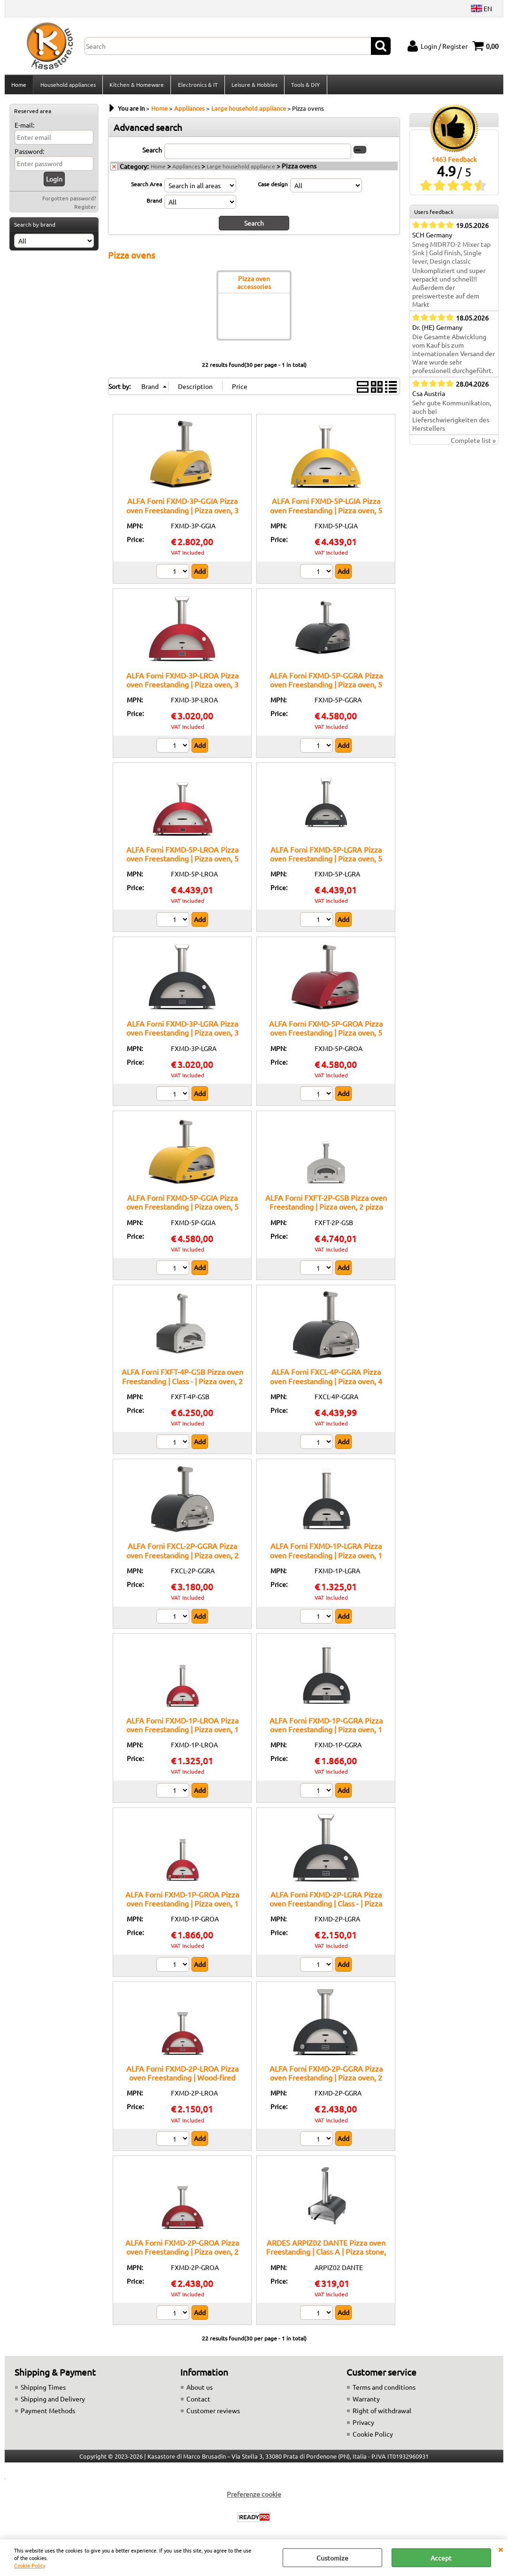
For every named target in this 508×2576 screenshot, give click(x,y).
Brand (154, 203)
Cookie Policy (29, 2565)
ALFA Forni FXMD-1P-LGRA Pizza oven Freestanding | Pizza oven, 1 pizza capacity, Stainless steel (326, 1557)
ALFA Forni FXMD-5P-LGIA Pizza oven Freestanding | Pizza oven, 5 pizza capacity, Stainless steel (326, 512)
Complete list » (473, 443)
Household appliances (67, 86)
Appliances (186, 169)
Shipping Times (43, 2389)
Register (85, 209)
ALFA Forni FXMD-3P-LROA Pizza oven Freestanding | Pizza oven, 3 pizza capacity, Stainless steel (182, 687)
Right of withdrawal (382, 2413)
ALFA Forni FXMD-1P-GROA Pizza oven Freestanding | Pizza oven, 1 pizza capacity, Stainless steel (182, 1906)
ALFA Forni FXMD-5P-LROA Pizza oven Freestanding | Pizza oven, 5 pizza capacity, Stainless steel (182, 861)
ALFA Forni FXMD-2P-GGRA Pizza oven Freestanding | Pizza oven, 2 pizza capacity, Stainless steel (326, 2080)
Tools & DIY (304, 86)
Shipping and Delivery (53, 2401)
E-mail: (24, 127)
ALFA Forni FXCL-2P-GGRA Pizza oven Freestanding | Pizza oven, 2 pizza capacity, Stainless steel (182, 1557)
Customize (332, 2557)
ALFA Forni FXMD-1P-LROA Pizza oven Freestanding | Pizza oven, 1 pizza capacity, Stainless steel (182, 1731)
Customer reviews (213, 2413)
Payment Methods (48, 2413)
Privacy (363, 2425)
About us (199, 2389)
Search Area (146, 187)
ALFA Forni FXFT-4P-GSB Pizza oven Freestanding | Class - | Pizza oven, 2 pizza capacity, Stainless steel (182, 1383)
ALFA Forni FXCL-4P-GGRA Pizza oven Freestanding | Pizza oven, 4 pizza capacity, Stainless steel (326, 1383)
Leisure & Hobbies (254, 86)
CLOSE (500, 2548)
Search (152, 152)
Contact (198, 2401)
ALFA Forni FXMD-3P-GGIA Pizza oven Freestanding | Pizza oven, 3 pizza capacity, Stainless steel (182, 512)
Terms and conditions (384, 2389)
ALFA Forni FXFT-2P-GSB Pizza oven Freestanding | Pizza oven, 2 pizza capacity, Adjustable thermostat (326, 1209)
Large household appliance (241, 169)
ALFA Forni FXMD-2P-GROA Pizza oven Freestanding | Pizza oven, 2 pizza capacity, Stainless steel (182, 2254)
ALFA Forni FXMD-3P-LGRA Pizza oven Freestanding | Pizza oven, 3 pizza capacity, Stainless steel (182, 1035)
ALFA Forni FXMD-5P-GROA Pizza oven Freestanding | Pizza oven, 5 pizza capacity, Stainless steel (326, 1035)
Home (18, 86)
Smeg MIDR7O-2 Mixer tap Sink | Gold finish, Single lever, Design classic (451, 255)
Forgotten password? (69, 201)
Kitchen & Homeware (136, 86)
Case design (273, 187)
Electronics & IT (197, 86)
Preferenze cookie (254, 2496)
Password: (29, 154)
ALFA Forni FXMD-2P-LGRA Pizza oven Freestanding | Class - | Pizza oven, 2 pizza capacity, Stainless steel (326, 1906)
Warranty (366, 2401)
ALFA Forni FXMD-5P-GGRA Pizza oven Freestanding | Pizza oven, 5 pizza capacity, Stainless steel (326, 687)
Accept (441, 2557)
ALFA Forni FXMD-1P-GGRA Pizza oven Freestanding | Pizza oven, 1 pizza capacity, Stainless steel (326, 1731)
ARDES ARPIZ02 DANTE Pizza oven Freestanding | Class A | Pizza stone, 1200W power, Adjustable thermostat (326, 2259)
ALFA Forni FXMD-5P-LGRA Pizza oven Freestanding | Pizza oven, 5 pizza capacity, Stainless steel (326, 861)
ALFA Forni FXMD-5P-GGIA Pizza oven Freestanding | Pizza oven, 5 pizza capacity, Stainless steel (182, 1209)
